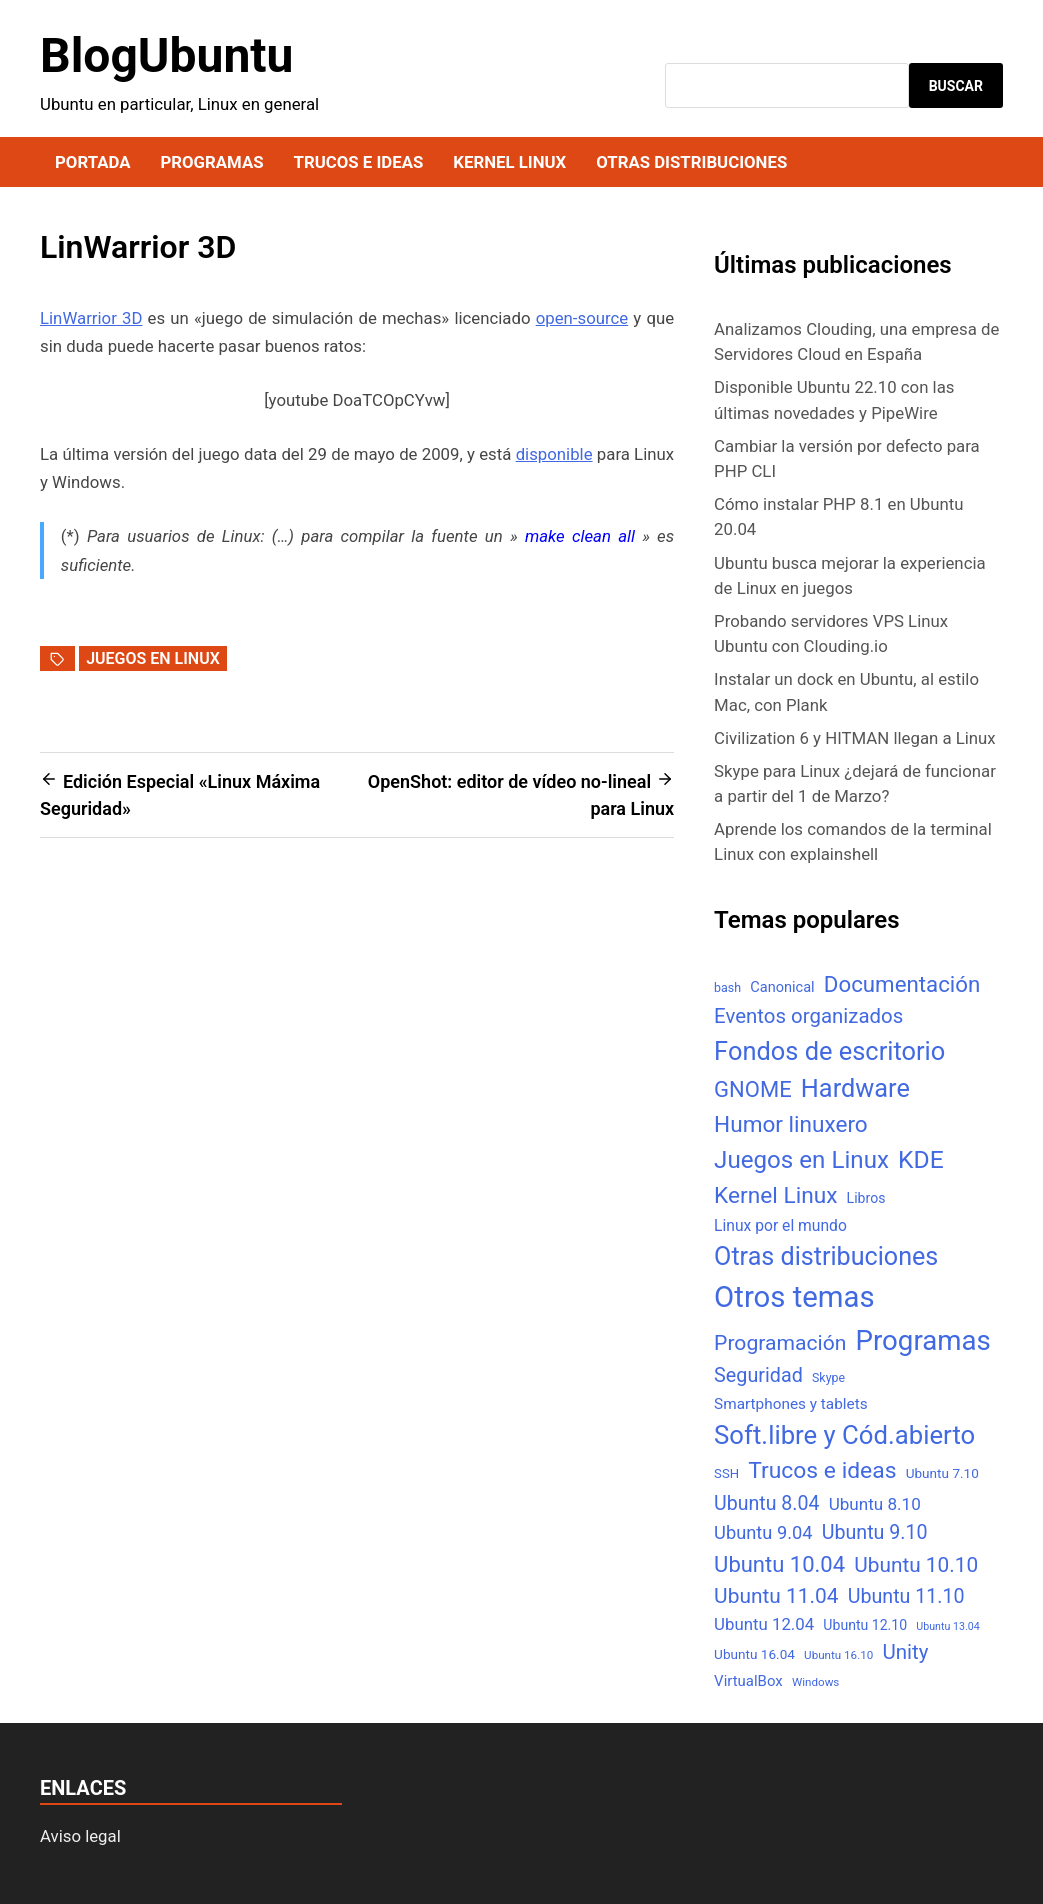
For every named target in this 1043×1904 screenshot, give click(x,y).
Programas (211, 162)
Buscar (956, 86)
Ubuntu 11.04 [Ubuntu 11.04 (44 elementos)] (776, 1596)
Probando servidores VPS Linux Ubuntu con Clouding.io (831, 633)
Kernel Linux (509, 162)
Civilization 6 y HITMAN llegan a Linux (855, 738)
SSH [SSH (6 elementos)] (726, 1473)
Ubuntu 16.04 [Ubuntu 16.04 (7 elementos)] (754, 1654)
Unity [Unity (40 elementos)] (905, 1652)
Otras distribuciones (691, 162)
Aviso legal (80, 1836)
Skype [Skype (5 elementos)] (828, 1377)
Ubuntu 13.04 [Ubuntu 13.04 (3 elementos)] (947, 1626)
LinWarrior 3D (91, 318)
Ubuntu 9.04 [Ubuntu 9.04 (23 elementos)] (763, 1532)
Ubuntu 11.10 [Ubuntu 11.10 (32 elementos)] (906, 1596)
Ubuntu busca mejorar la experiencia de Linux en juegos (850, 575)
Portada (92, 162)
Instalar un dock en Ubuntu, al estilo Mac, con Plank (846, 691)
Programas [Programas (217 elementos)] (923, 1340)
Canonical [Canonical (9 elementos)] (782, 987)
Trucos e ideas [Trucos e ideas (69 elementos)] (822, 1470)
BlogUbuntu (166, 55)
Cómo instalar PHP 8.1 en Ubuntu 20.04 (838, 516)
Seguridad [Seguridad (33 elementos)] (758, 1375)
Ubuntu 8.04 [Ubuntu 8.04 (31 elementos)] (766, 1503)
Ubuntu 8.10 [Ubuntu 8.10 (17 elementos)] (875, 1504)
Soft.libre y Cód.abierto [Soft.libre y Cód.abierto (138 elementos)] (844, 1435)
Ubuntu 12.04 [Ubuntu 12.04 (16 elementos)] (764, 1624)
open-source (582, 318)
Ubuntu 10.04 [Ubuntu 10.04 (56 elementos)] (779, 1564)
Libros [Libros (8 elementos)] (866, 1198)
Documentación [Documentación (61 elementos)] (902, 984)
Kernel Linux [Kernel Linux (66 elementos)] (775, 1195)
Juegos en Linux (153, 658)
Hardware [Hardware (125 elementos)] (855, 1088)
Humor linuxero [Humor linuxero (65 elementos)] (791, 1124)
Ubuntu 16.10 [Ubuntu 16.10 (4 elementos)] (838, 1655)
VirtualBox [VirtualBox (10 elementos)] (748, 1681)
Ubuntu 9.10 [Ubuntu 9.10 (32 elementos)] (875, 1532)
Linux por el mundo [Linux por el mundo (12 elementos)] (780, 1225)
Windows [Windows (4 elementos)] (815, 1682)
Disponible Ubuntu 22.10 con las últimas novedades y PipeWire (834, 399)
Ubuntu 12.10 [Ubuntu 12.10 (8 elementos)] (865, 1625)
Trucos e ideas (359, 162)
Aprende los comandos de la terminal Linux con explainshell (853, 841)
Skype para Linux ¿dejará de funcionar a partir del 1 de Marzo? (855, 783)
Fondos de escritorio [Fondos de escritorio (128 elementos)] (829, 1051)
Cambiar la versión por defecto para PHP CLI (847, 458)
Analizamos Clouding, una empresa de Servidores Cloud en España (856, 341)
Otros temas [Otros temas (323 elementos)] (794, 1297)
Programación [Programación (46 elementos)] (780, 1342)
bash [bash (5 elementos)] (727, 987)
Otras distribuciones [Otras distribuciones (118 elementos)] (826, 1256)
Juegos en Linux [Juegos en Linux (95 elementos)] (801, 1160)
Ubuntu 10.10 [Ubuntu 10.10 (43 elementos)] (916, 1565)
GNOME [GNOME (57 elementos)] (753, 1089)
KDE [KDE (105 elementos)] (921, 1159)
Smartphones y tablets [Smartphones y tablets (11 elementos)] (791, 1404)
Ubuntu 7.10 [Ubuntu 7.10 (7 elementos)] (942, 1473)
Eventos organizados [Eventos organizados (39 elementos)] (808, 1016)
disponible (554, 454)
